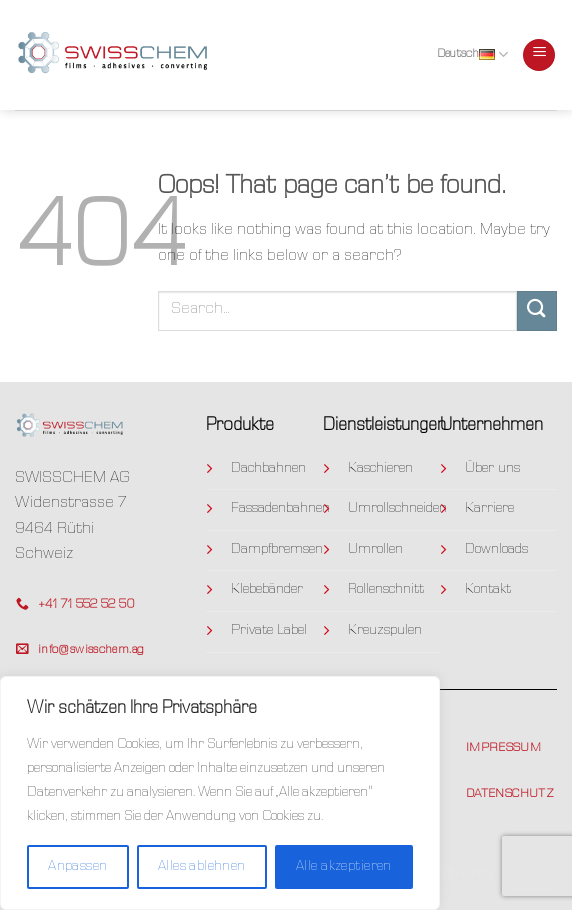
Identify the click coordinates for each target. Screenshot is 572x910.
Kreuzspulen (385, 631)
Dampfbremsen (277, 550)
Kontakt (488, 590)
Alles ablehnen (202, 867)
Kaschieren (380, 469)
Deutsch (472, 54)
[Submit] (537, 310)
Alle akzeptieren (344, 867)
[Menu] (539, 55)
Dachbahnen (268, 469)
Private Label (269, 631)
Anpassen (77, 867)
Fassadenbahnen (280, 509)
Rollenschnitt (386, 590)
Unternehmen (444, 875)
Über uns (492, 469)
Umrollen (375, 550)
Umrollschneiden (397, 509)
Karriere (489, 509)
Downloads (496, 550)
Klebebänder (267, 590)
